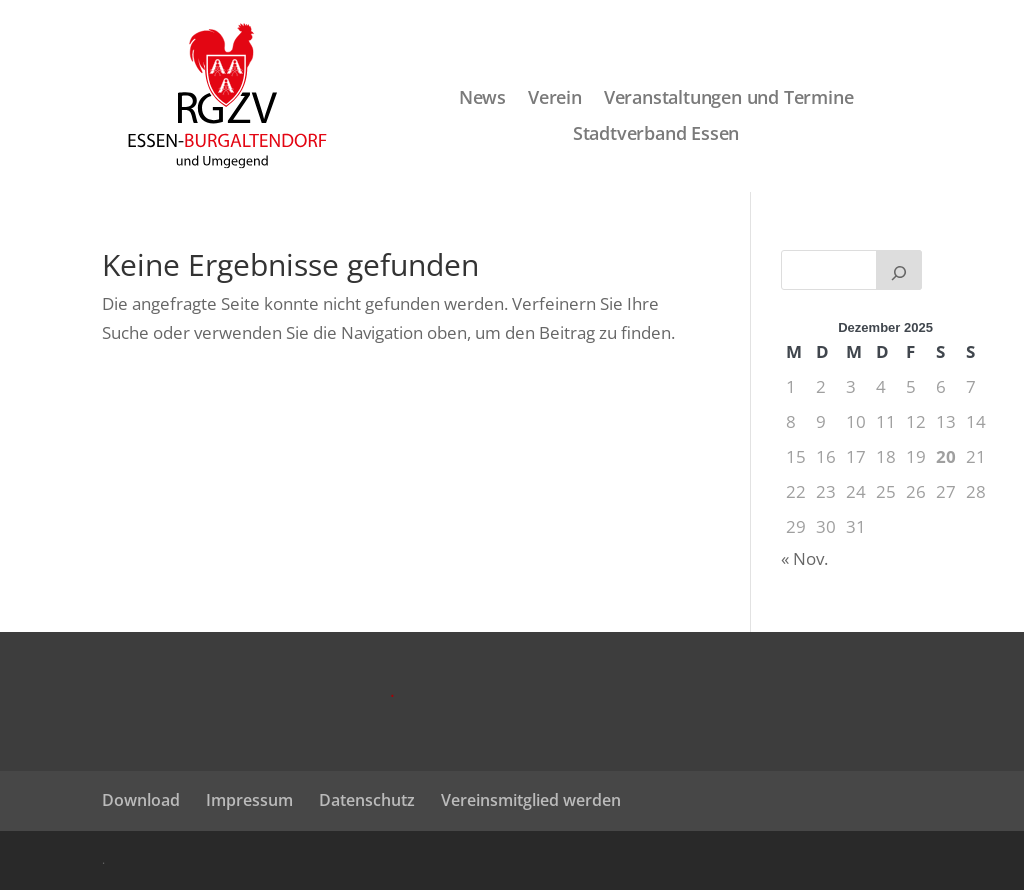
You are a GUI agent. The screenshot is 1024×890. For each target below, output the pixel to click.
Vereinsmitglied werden (531, 800)
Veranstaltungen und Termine (729, 98)
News (482, 98)
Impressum (249, 800)
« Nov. (804, 558)
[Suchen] (899, 270)
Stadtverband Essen (656, 134)
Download (141, 800)
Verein (555, 98)
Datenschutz (367, 800)
